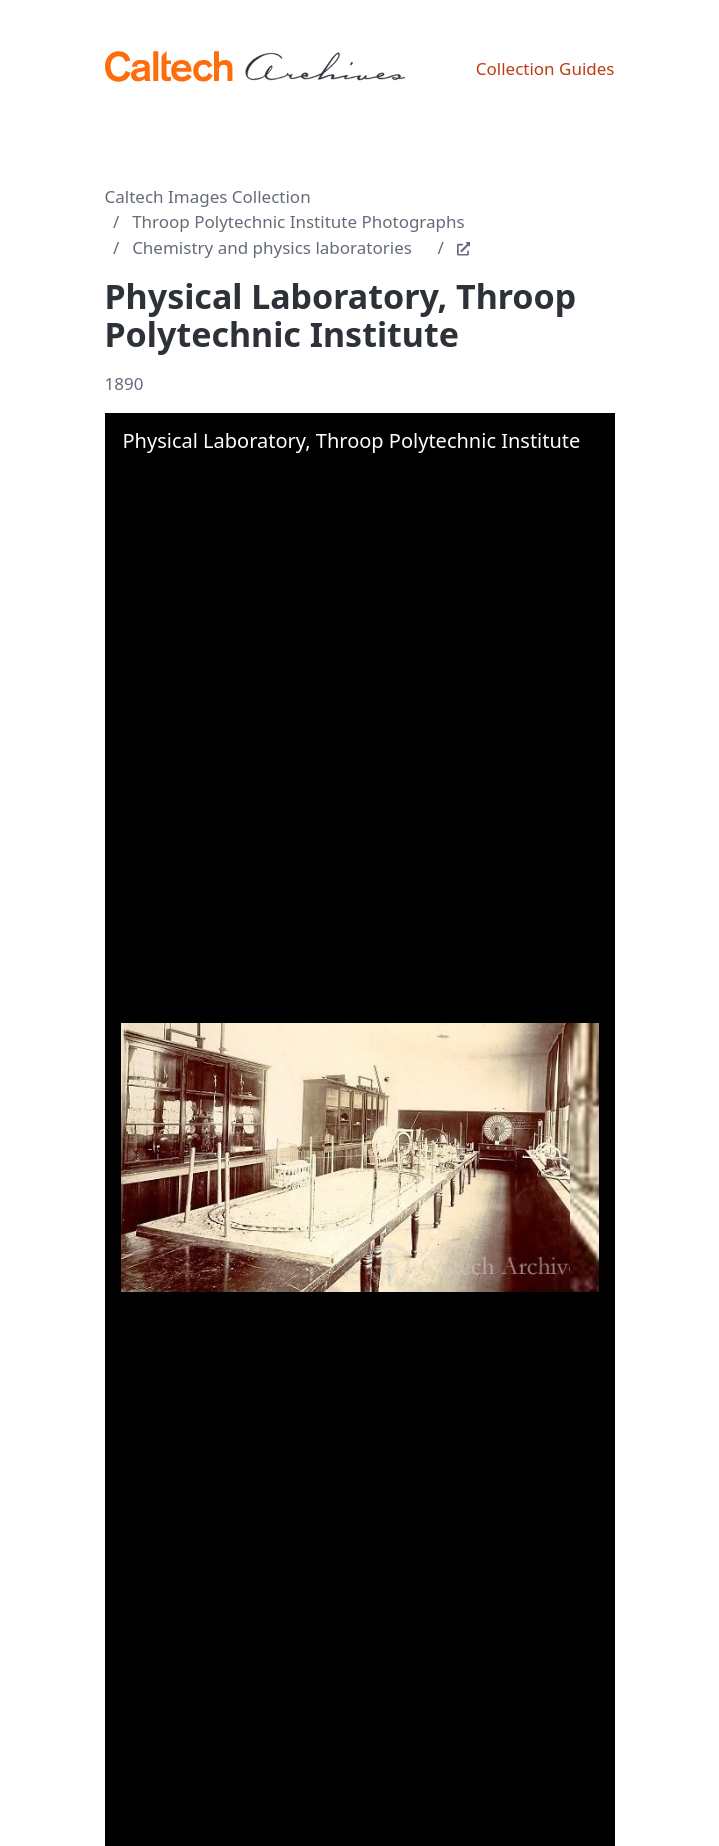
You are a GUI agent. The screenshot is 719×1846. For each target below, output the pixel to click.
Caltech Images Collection (208, 196)
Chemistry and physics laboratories (272, 247)
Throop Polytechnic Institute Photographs (298, 221)
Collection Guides (545, 68)
